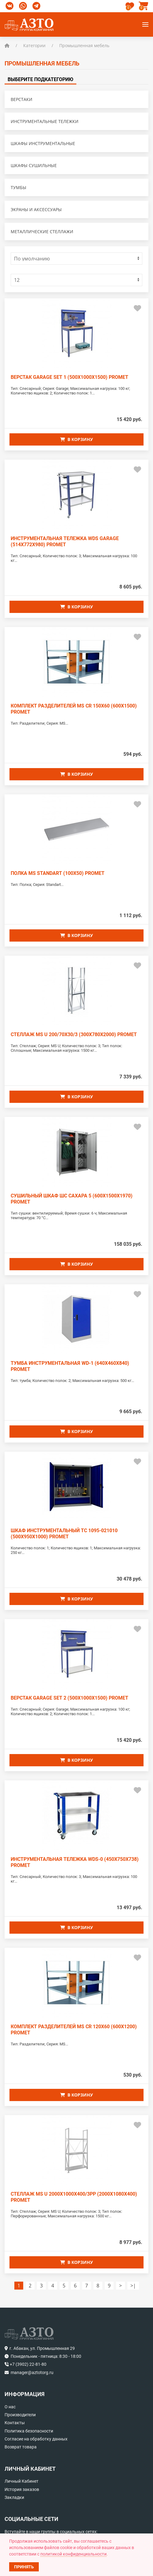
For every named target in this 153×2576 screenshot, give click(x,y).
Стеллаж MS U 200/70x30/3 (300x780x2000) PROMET (74, 1034)
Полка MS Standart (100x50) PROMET (57, 873)
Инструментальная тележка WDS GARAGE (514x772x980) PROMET (65, 541)
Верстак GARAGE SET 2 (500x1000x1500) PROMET (69, 1698)
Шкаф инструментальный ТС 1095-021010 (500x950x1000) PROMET (64, 1534)
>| (133, 2285)
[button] (143, 6)
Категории (34, 45)
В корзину (76, 439)
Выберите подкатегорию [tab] (40, 79)
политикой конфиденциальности (73, 2554)
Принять (24, 2566)
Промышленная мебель (84, 45)
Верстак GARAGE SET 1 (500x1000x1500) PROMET (69, 377)
